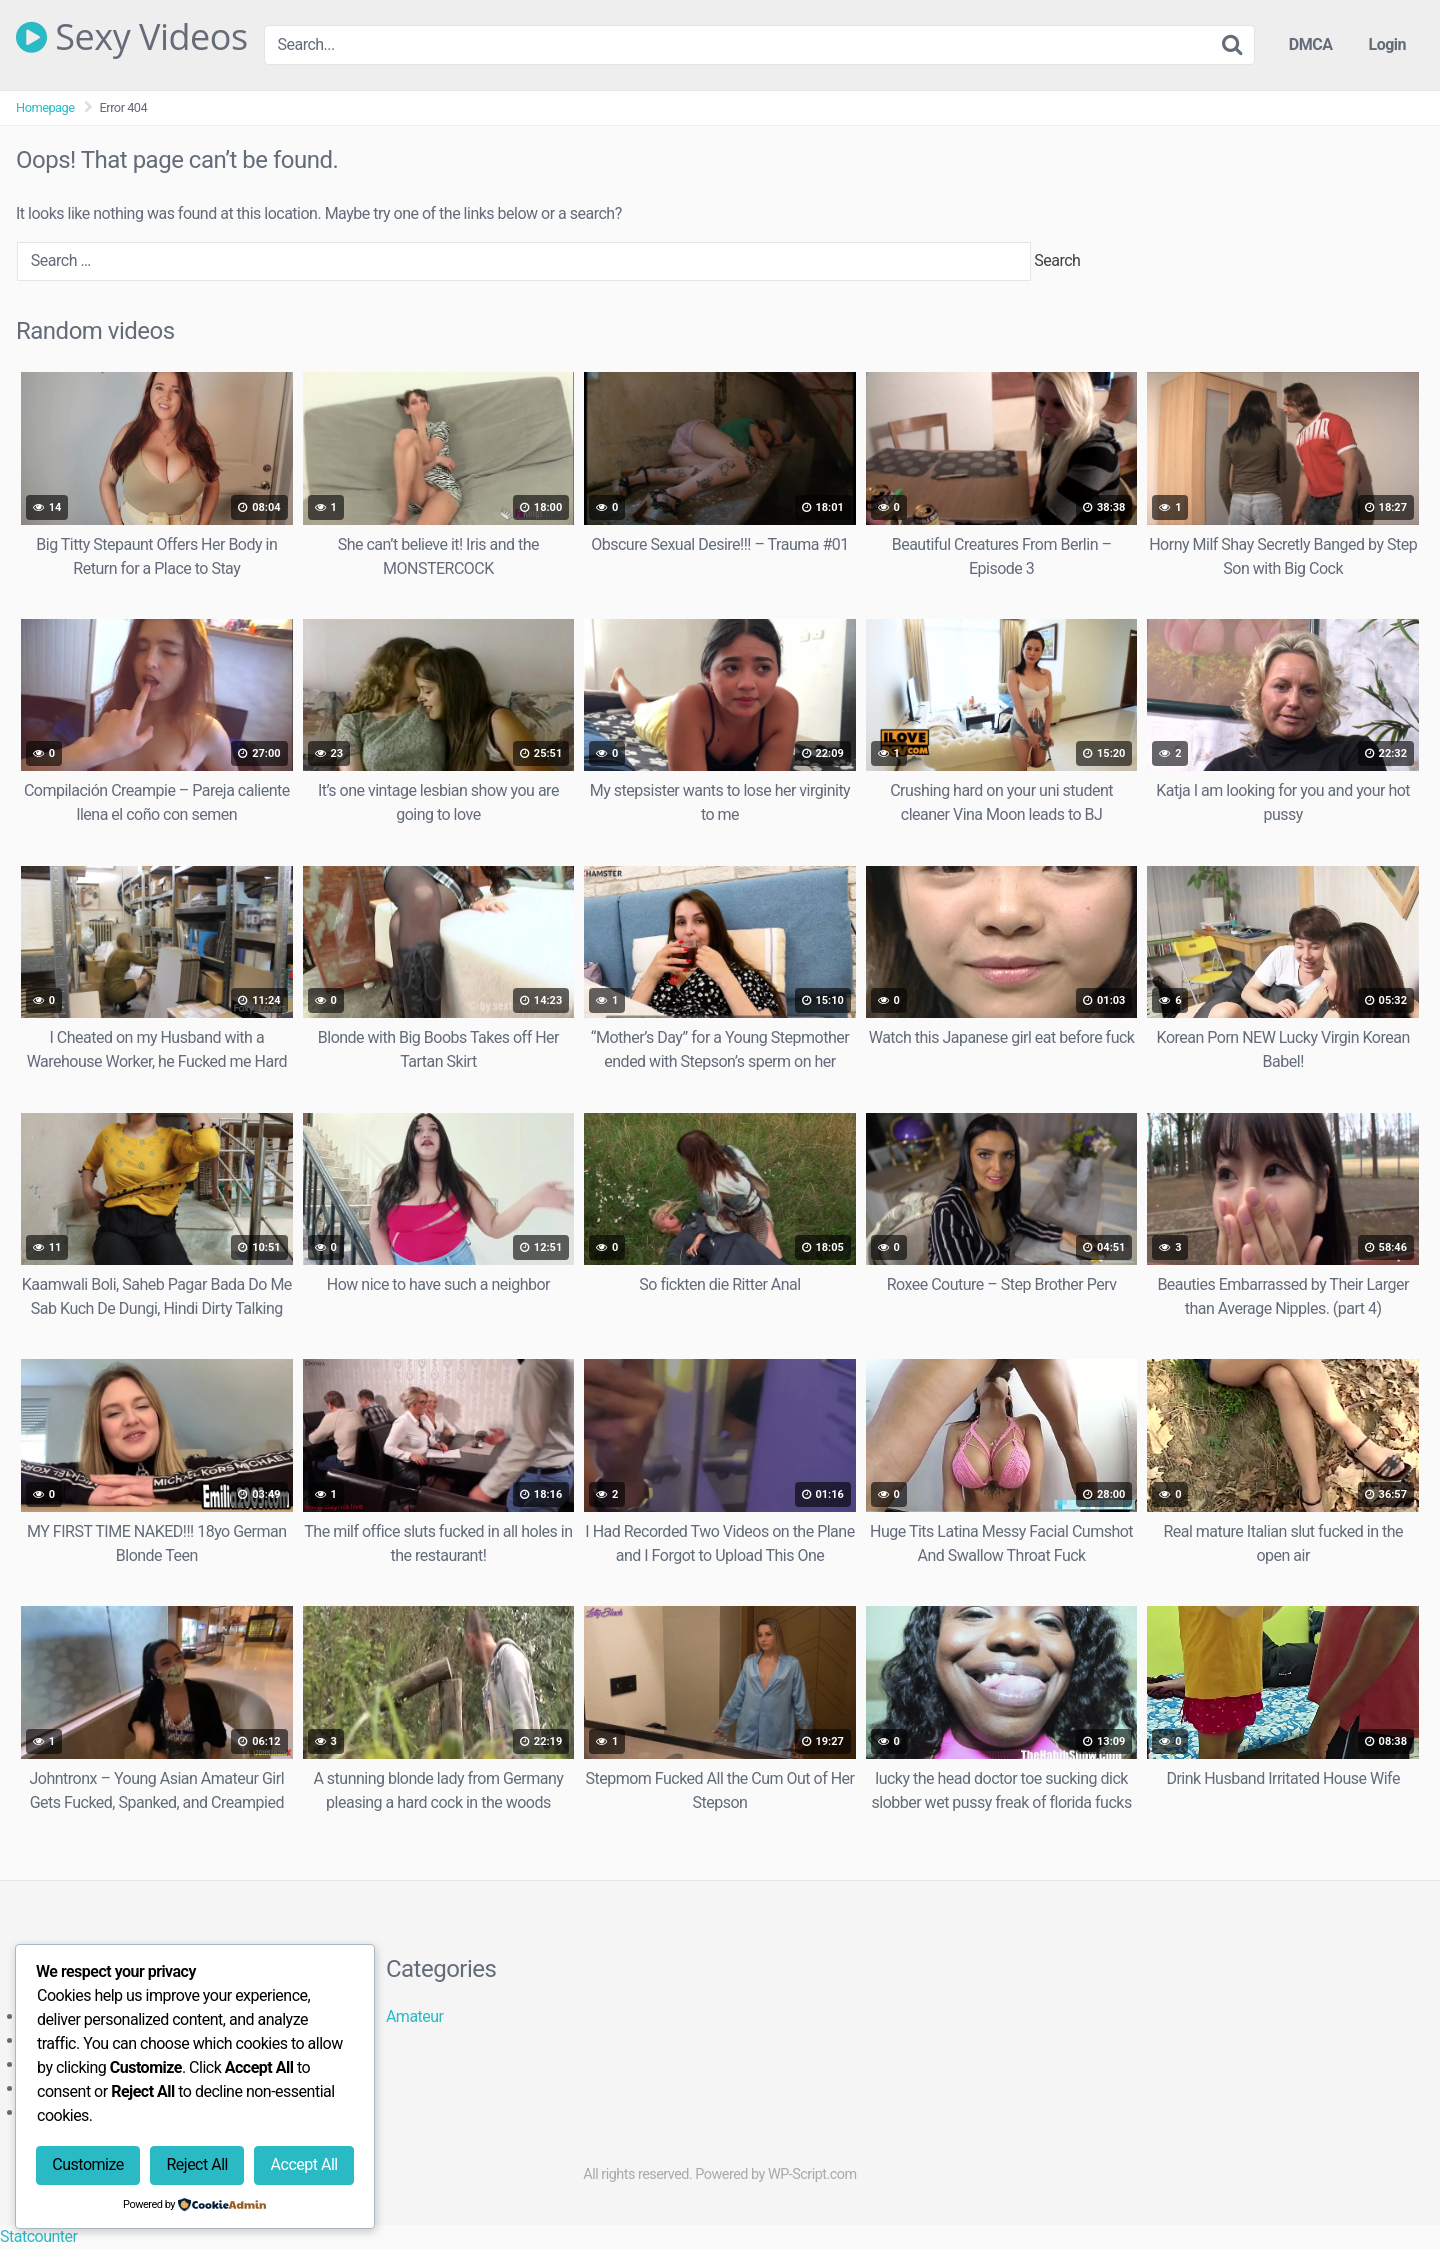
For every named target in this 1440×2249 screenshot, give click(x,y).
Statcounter (38, 2236)
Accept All (304, 2164)
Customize (87, 2164)
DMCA (1311, 44)
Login (1387, 44)
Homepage (45, 107)
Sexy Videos (132, 37)
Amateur (415, 2016)
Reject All (196, 2164)
